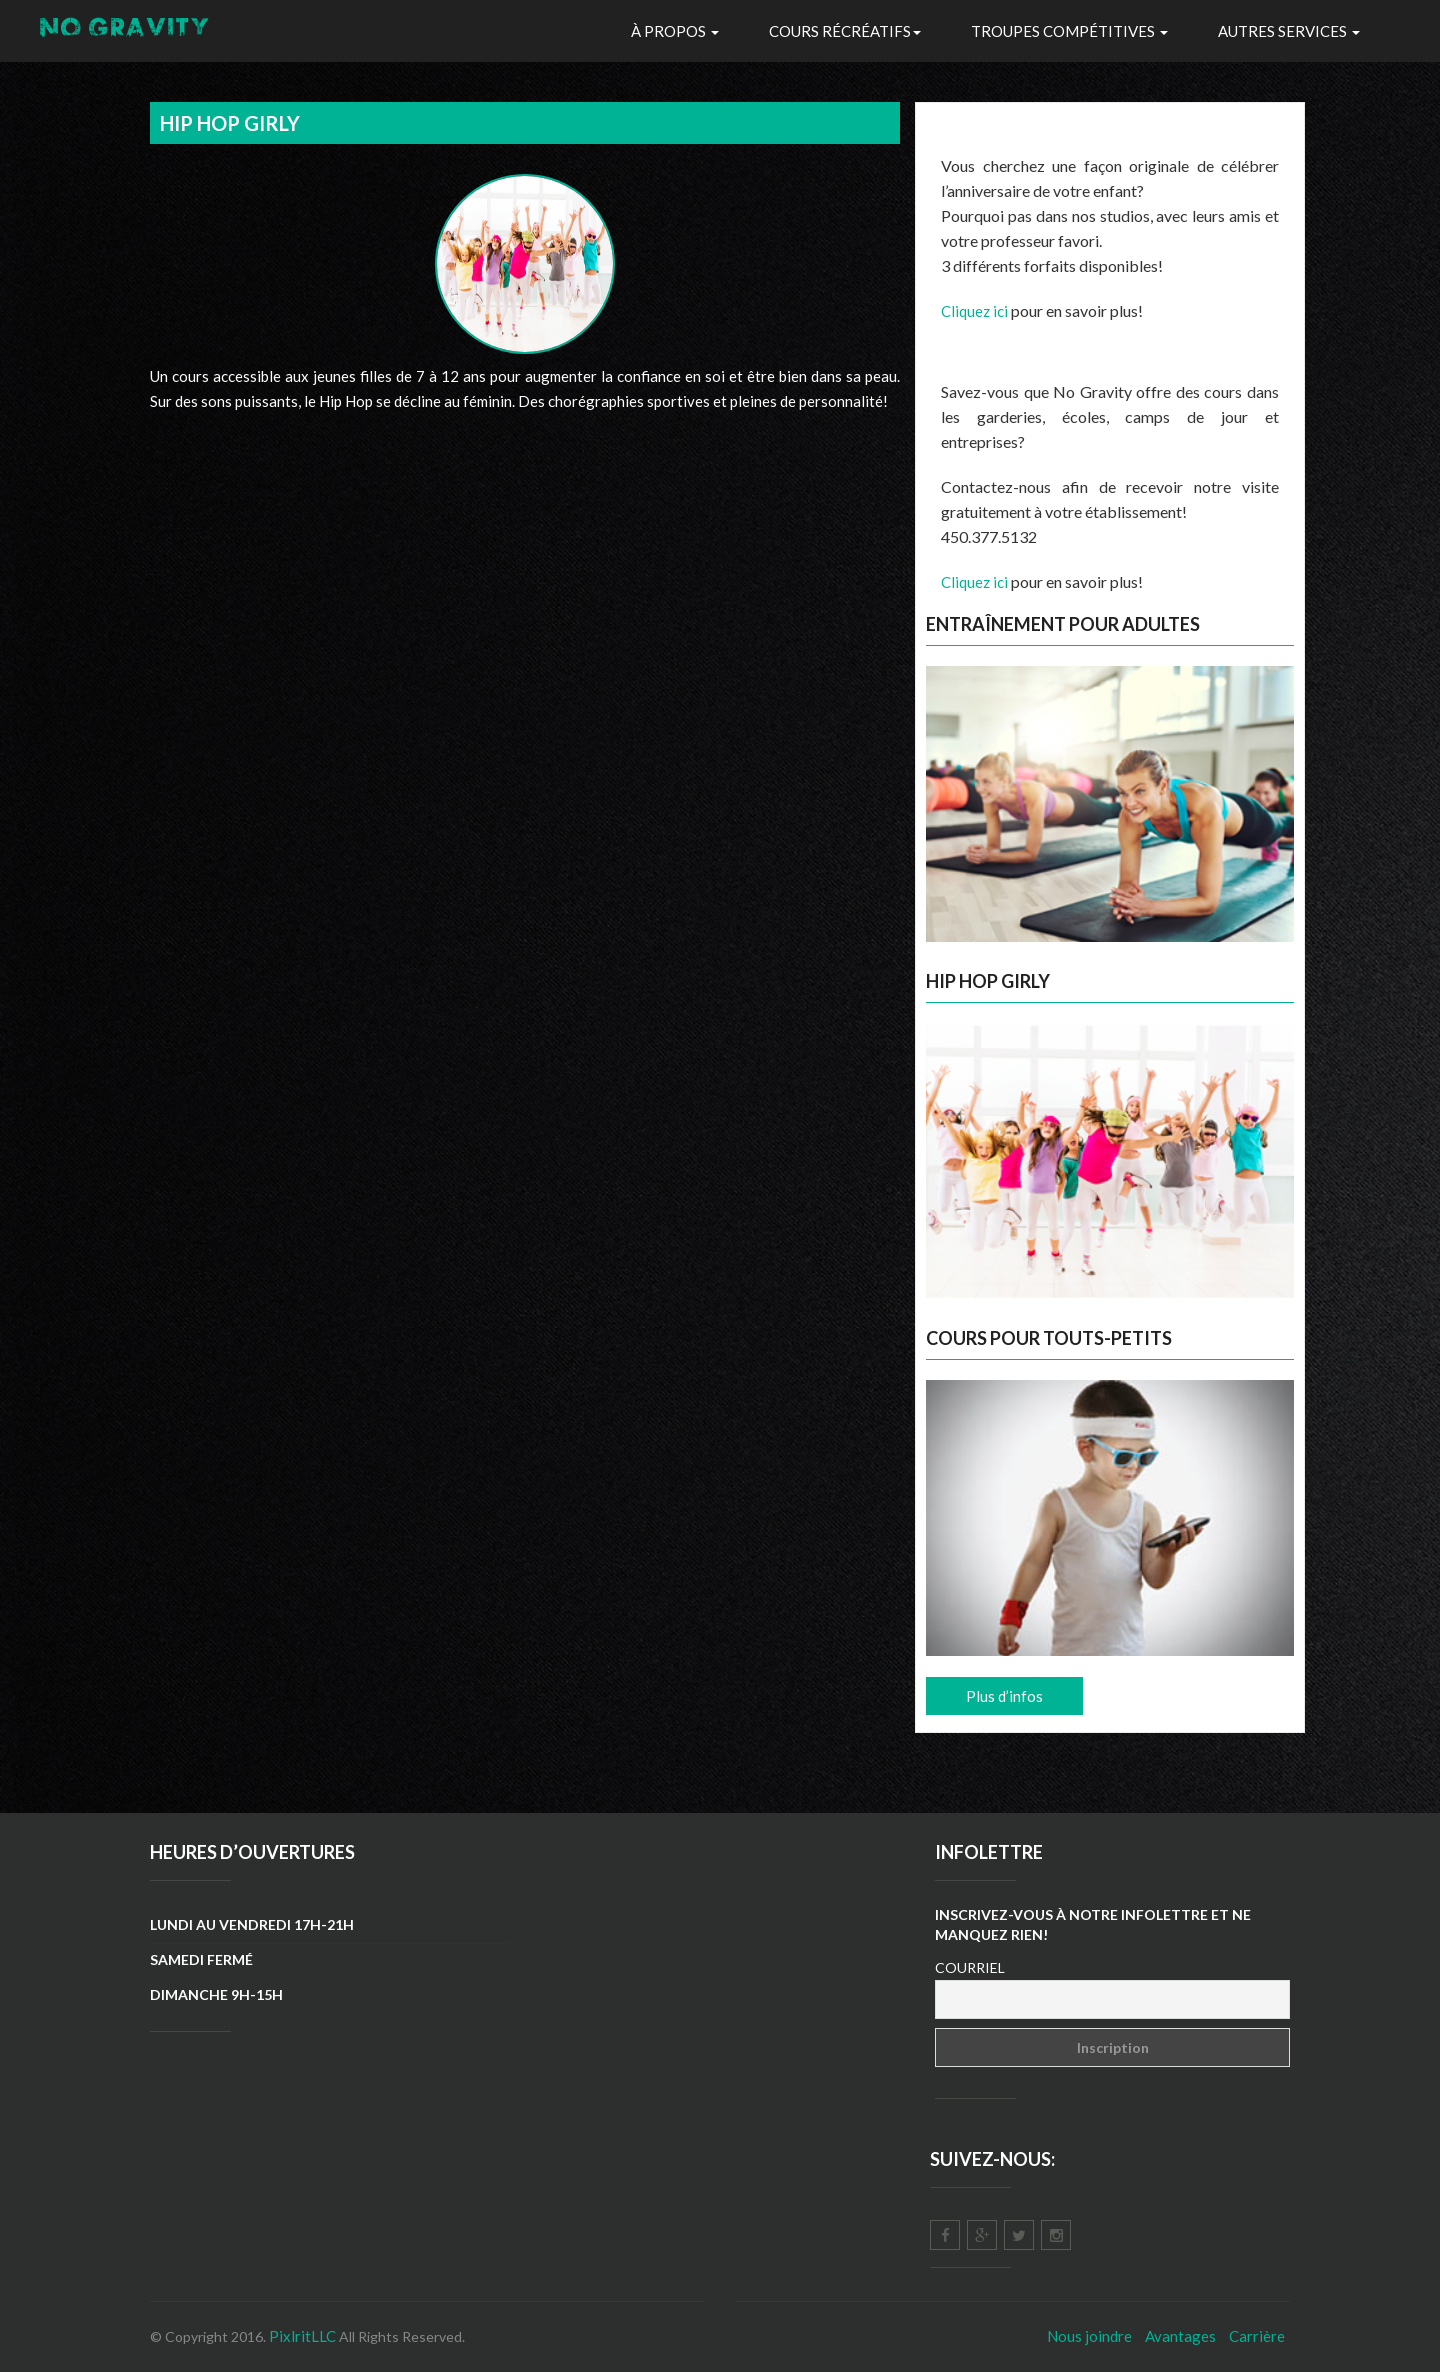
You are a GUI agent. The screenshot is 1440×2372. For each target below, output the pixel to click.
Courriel (970, 1967)
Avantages (1180, 2336)
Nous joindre (1089, 2336)
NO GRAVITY (126, 30)
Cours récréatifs (845, 31)
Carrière (1257, 2336)
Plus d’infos (1004, 1696)
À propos (675, 31)
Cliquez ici (974, 311)
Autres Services (1289, 31)
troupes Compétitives (1069, 31)
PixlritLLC (302, 2336)
